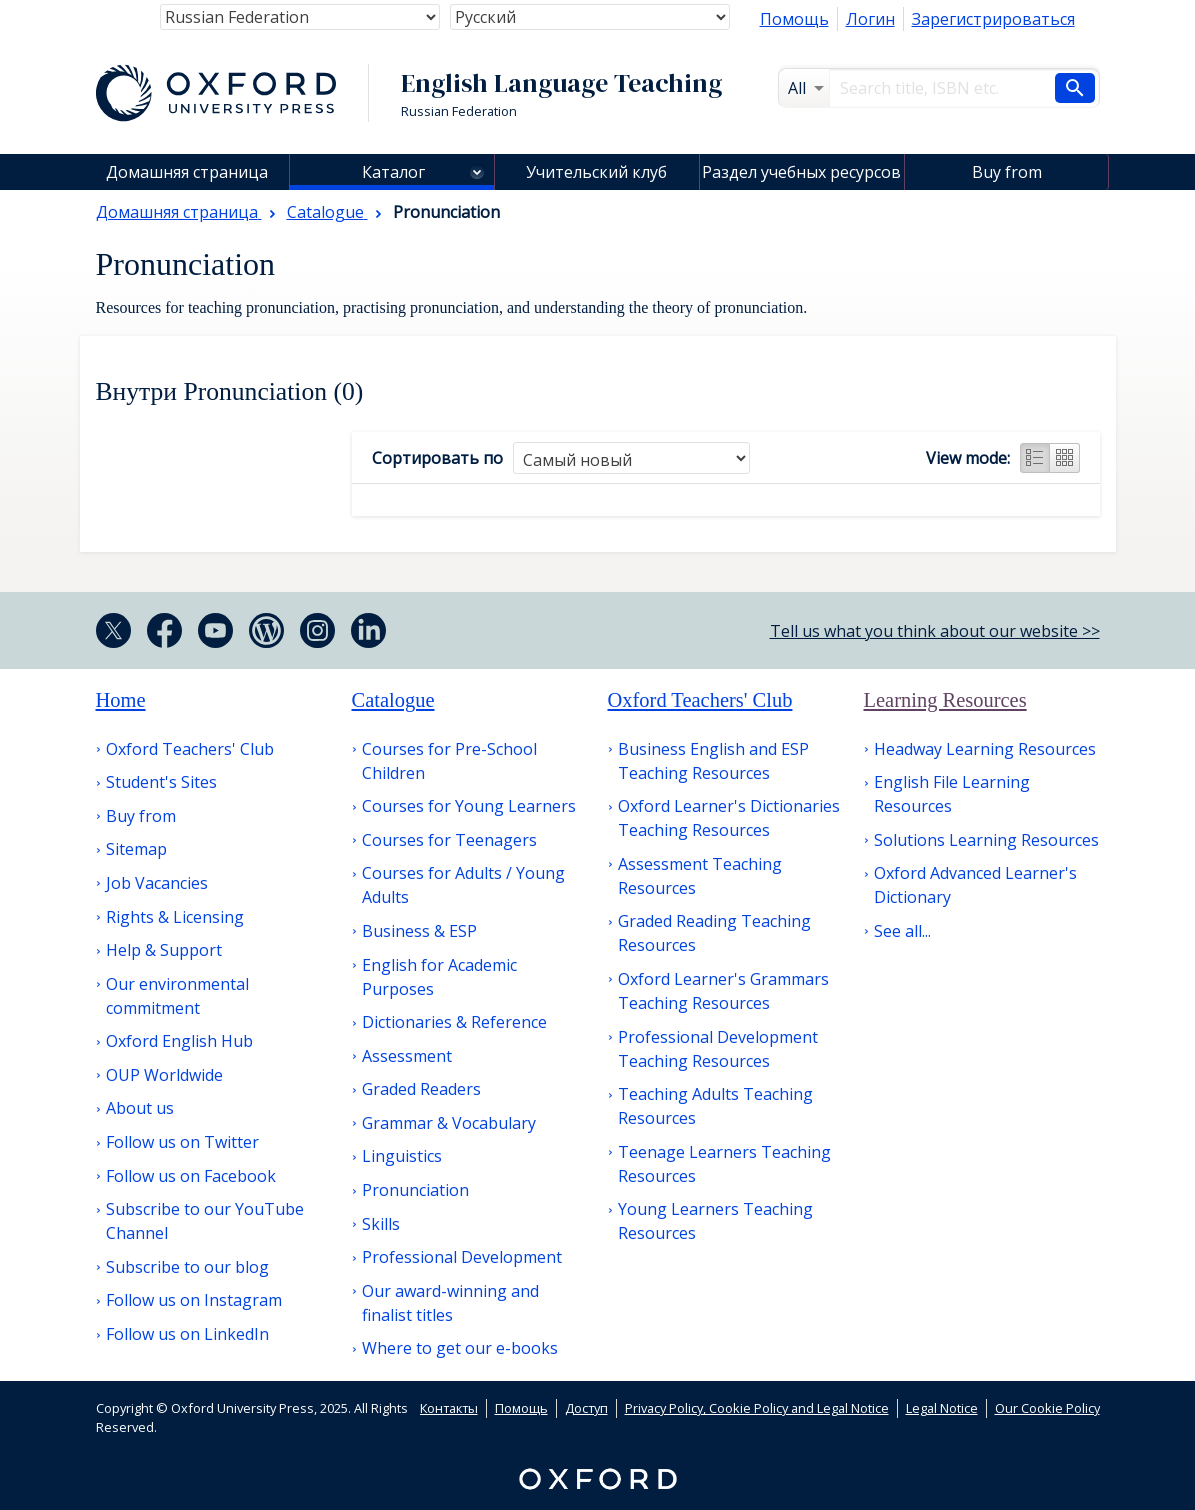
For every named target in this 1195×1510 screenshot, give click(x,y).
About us (140, 1108)
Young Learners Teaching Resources (715, 1221)
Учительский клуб (596, 172)
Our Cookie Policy (1047, 1408)
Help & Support (164, 950)
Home (121, 700)
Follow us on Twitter (182, 1142)
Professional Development (462, 1257)
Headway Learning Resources (985, 749)
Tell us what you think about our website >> (935, 631)
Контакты (449, 1408)
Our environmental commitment (177, 996)
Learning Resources (945, 700)
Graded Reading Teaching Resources (714, 933)
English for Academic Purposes (439, 977)
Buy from (1007, 172)
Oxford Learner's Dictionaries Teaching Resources (729, 818)
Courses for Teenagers (449, 840)
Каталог (393, 172)
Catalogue (393, 700)
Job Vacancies (157, 883)
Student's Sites (161, 782)
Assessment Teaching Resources (700, 876)
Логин (870, 19)
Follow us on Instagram (194, 1300)
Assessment (407, 1056)
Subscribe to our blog (187, 1267)
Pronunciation (415, 1190)
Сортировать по (437, 458)
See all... (902, 931)
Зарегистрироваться (993, 19)
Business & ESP (419, 931)
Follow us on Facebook (191, 1176)
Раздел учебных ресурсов (801, 172)
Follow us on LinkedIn (187, 1334)
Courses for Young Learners (469, 806)
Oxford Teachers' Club (190, 749)
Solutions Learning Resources (986, 840)
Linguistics (402, 1156)
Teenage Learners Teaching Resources (724, 1164)
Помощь (794, 19)
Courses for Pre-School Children (449, 761)
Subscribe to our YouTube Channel (205, 1221)
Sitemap (136, 849)
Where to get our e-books (460, 1348)
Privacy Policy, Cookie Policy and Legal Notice (757, 1408)
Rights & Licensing (175, 917)
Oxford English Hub (179, 1041)
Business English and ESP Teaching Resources (713, 761)
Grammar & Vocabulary (449, 1123)
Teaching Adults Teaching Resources (715, 1106)
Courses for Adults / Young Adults (463, 885)
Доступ (586, 1408)
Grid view (1065, 458)
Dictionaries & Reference (454, 1022)
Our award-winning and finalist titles (450, 1303)
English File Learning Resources (952, 794)
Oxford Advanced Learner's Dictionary (975, 885)
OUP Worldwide (164, 1075)
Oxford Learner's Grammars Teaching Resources (723, 991)
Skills (381, 1224)
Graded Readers (421, 1089)
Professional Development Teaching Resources (718, 1049)
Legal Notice (942, 1408)
